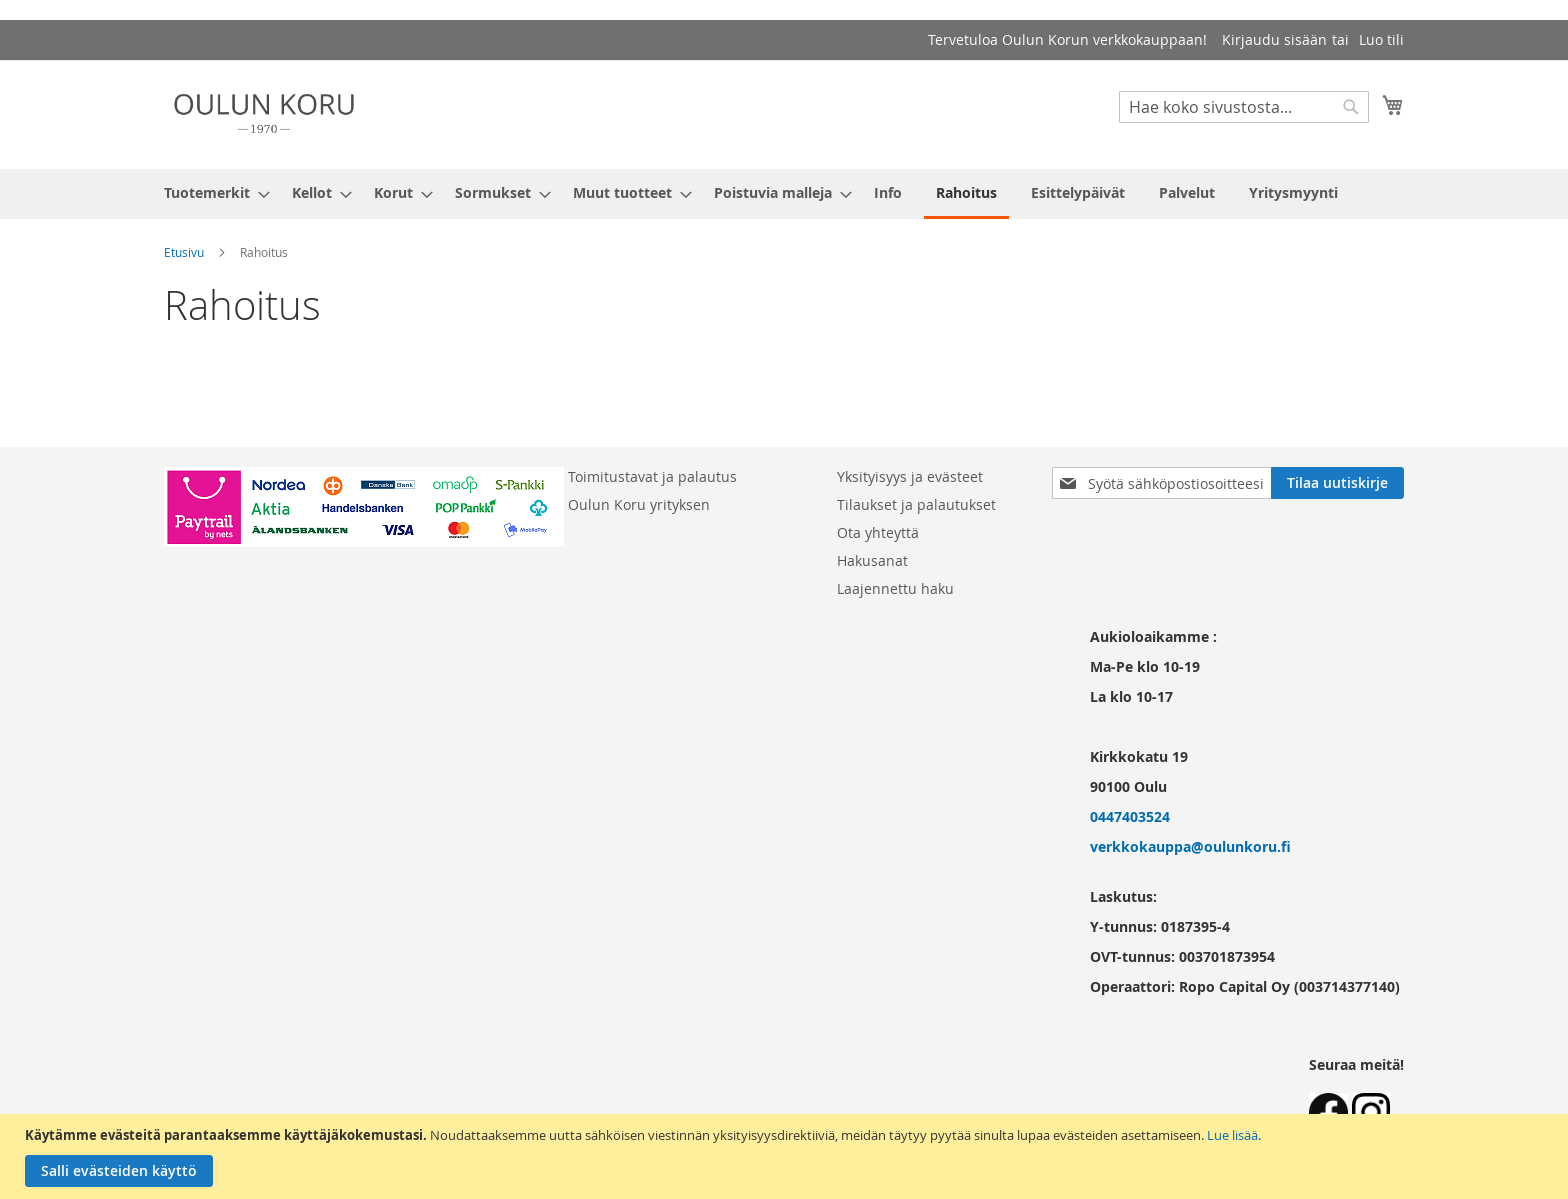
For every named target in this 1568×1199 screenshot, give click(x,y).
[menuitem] (211, 192)
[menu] (784, 194)
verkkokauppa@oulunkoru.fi (1190, 846)
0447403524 (1130, 816)
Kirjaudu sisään (1274, 39)
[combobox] (1244, 107)
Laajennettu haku (895, 588)
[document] (786, 1156)
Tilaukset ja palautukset (916, 504)
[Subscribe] (1337, 483)
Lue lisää (1232, 1135)
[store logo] (264, 113)
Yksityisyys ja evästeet (910, 476)
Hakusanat (872, 560)
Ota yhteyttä (878, 532)
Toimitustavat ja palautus (652, 476)
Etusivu (184, 252)
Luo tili (1381, 39)
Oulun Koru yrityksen (639, 504)
